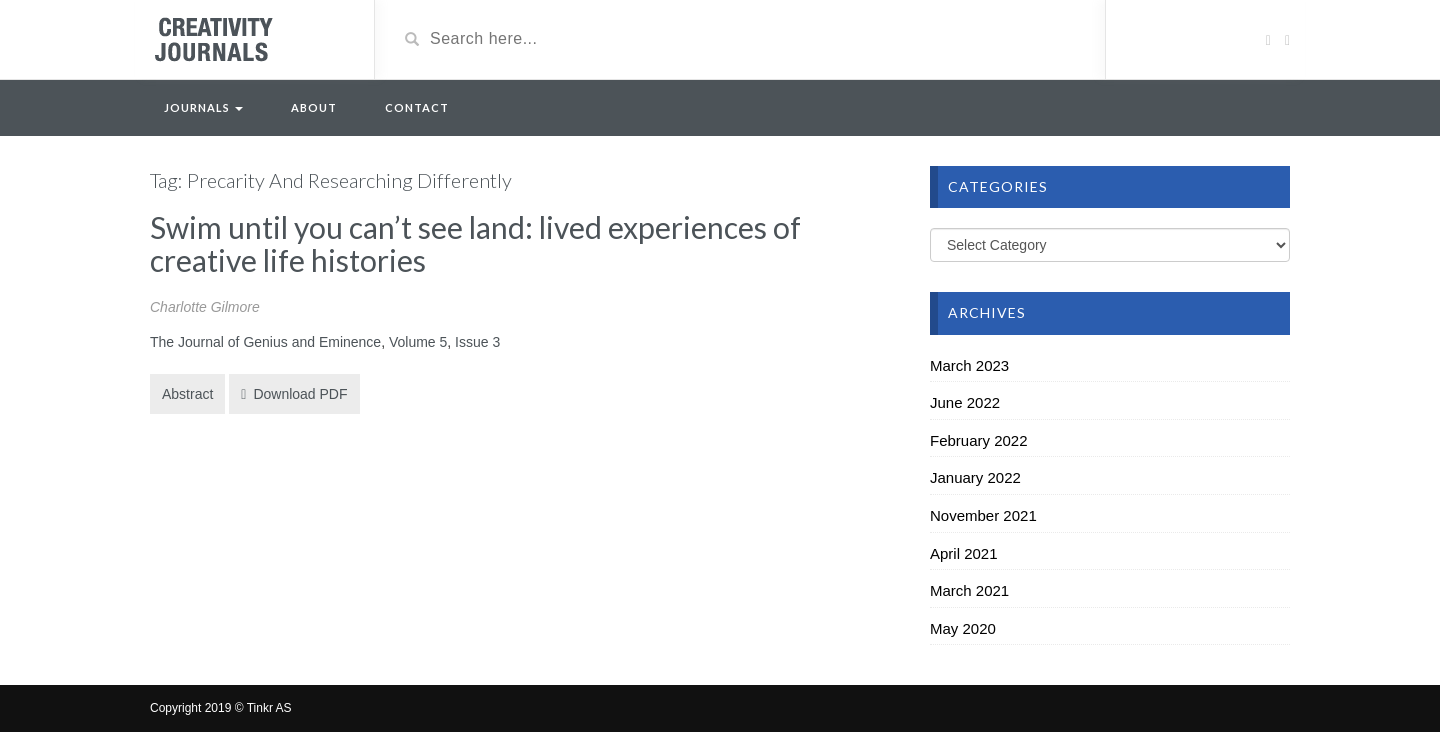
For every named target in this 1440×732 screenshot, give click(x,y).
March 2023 (969, 365)
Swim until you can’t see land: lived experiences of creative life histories (475, 243)
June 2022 (965, 402)
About (314, 107)
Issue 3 (477, 342)
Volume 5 (418, 342)
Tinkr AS (269, 708)
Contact (417, 107)
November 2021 (983, 515)
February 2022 (979, 440)
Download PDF (294, 394)
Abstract (187, 394)
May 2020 (963, 628)
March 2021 (969, 590)
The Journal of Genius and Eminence (265, 342)
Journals (203, 107)
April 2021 (964, 553)
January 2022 (975, 477)
